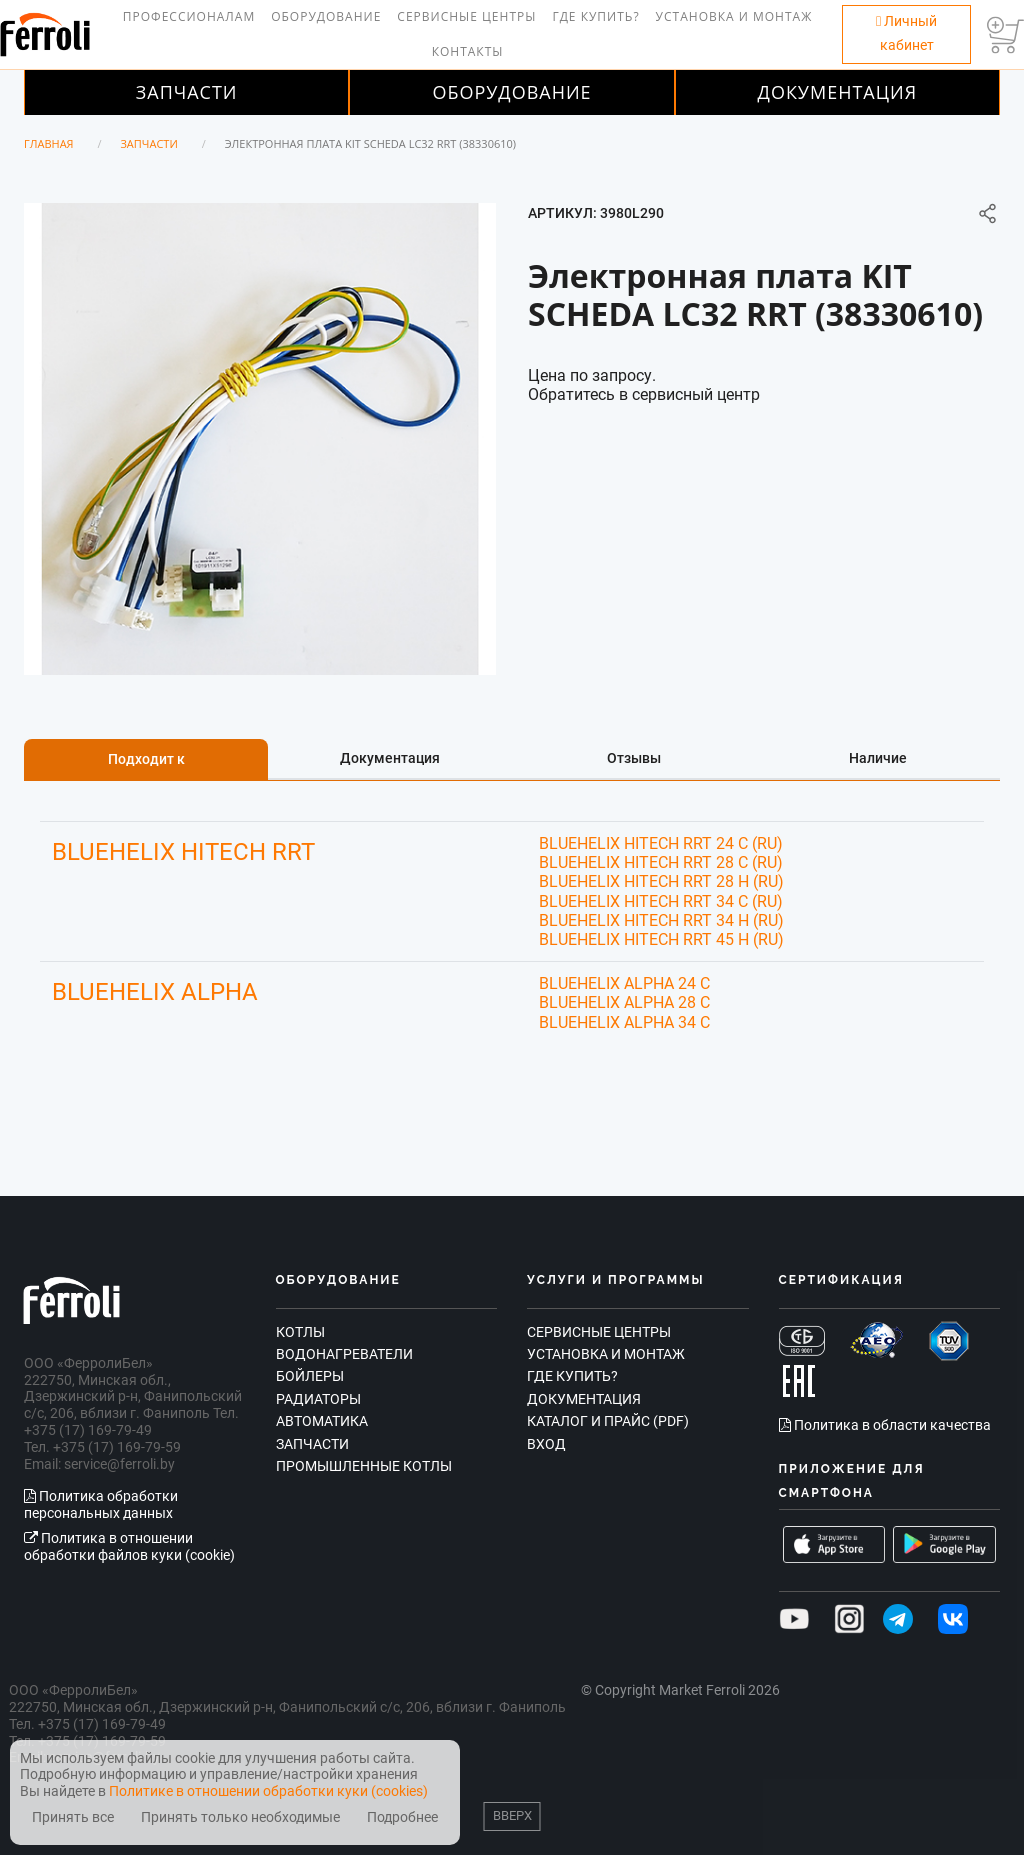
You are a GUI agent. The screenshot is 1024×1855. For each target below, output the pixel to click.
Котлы (300, 1332)
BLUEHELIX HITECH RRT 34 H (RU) (661, 920)
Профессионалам (189, 16)
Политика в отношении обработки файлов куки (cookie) (129, 1546)
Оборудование (326, 16)
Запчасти (187, 92)
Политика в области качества (885, 1425)
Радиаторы (318, 1399)
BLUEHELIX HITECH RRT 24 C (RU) (661, 843)
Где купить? (595, 16)
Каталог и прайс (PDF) (608, 1421)
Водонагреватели (344, 1354)
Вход (546, 1444)
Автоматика (322, 1421)
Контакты (468, 51)
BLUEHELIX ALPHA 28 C (624, 1002)
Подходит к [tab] (146, 759)
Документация (838, 92)
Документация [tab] (390, 758)
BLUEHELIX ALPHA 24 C (624, 983)
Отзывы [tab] (634, 758)
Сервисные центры (466, 16)
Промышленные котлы (364, 1466)
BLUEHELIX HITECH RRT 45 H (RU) (661, 939)
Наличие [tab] (878, 758)
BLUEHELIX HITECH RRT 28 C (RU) (661, 862)
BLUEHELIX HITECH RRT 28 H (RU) (661, 881)
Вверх (512, 1815)
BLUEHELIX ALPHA (155, 992)
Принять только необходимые (240, 1817)
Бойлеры (310, 1376)
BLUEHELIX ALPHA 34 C (624, 1022)
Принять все (73, 1817)
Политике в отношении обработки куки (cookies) (268, 1791)
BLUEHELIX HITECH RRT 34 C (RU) (661, 901)
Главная (49, 143)
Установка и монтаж (734, 16)
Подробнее (402, 1817)
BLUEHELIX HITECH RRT (183, 852)
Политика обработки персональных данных (101, 1504)
